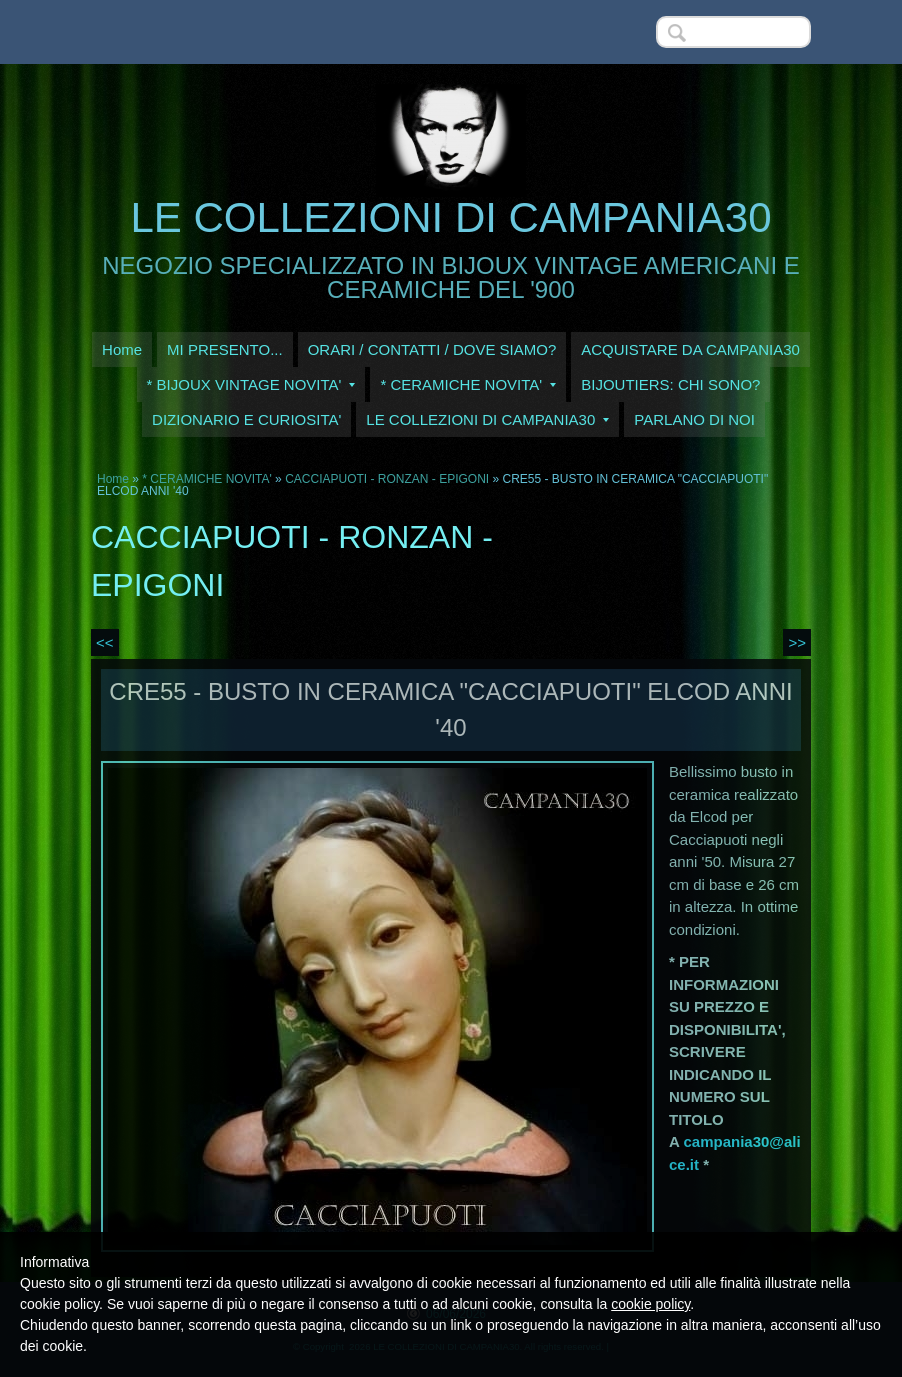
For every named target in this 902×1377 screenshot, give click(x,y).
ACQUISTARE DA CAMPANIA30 (690, 349)
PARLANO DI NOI (694, 419)
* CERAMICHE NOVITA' (468, 384)
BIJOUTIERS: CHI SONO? (670, 384)
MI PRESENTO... (225, 349)
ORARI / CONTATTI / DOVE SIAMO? (432, 349)
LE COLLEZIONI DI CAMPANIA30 (450, 217)
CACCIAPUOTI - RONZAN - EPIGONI (387, 479)
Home (122, 349)
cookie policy (650, 1304)
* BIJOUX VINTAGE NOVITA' (251, 384)
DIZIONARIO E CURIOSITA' (246, 419)
